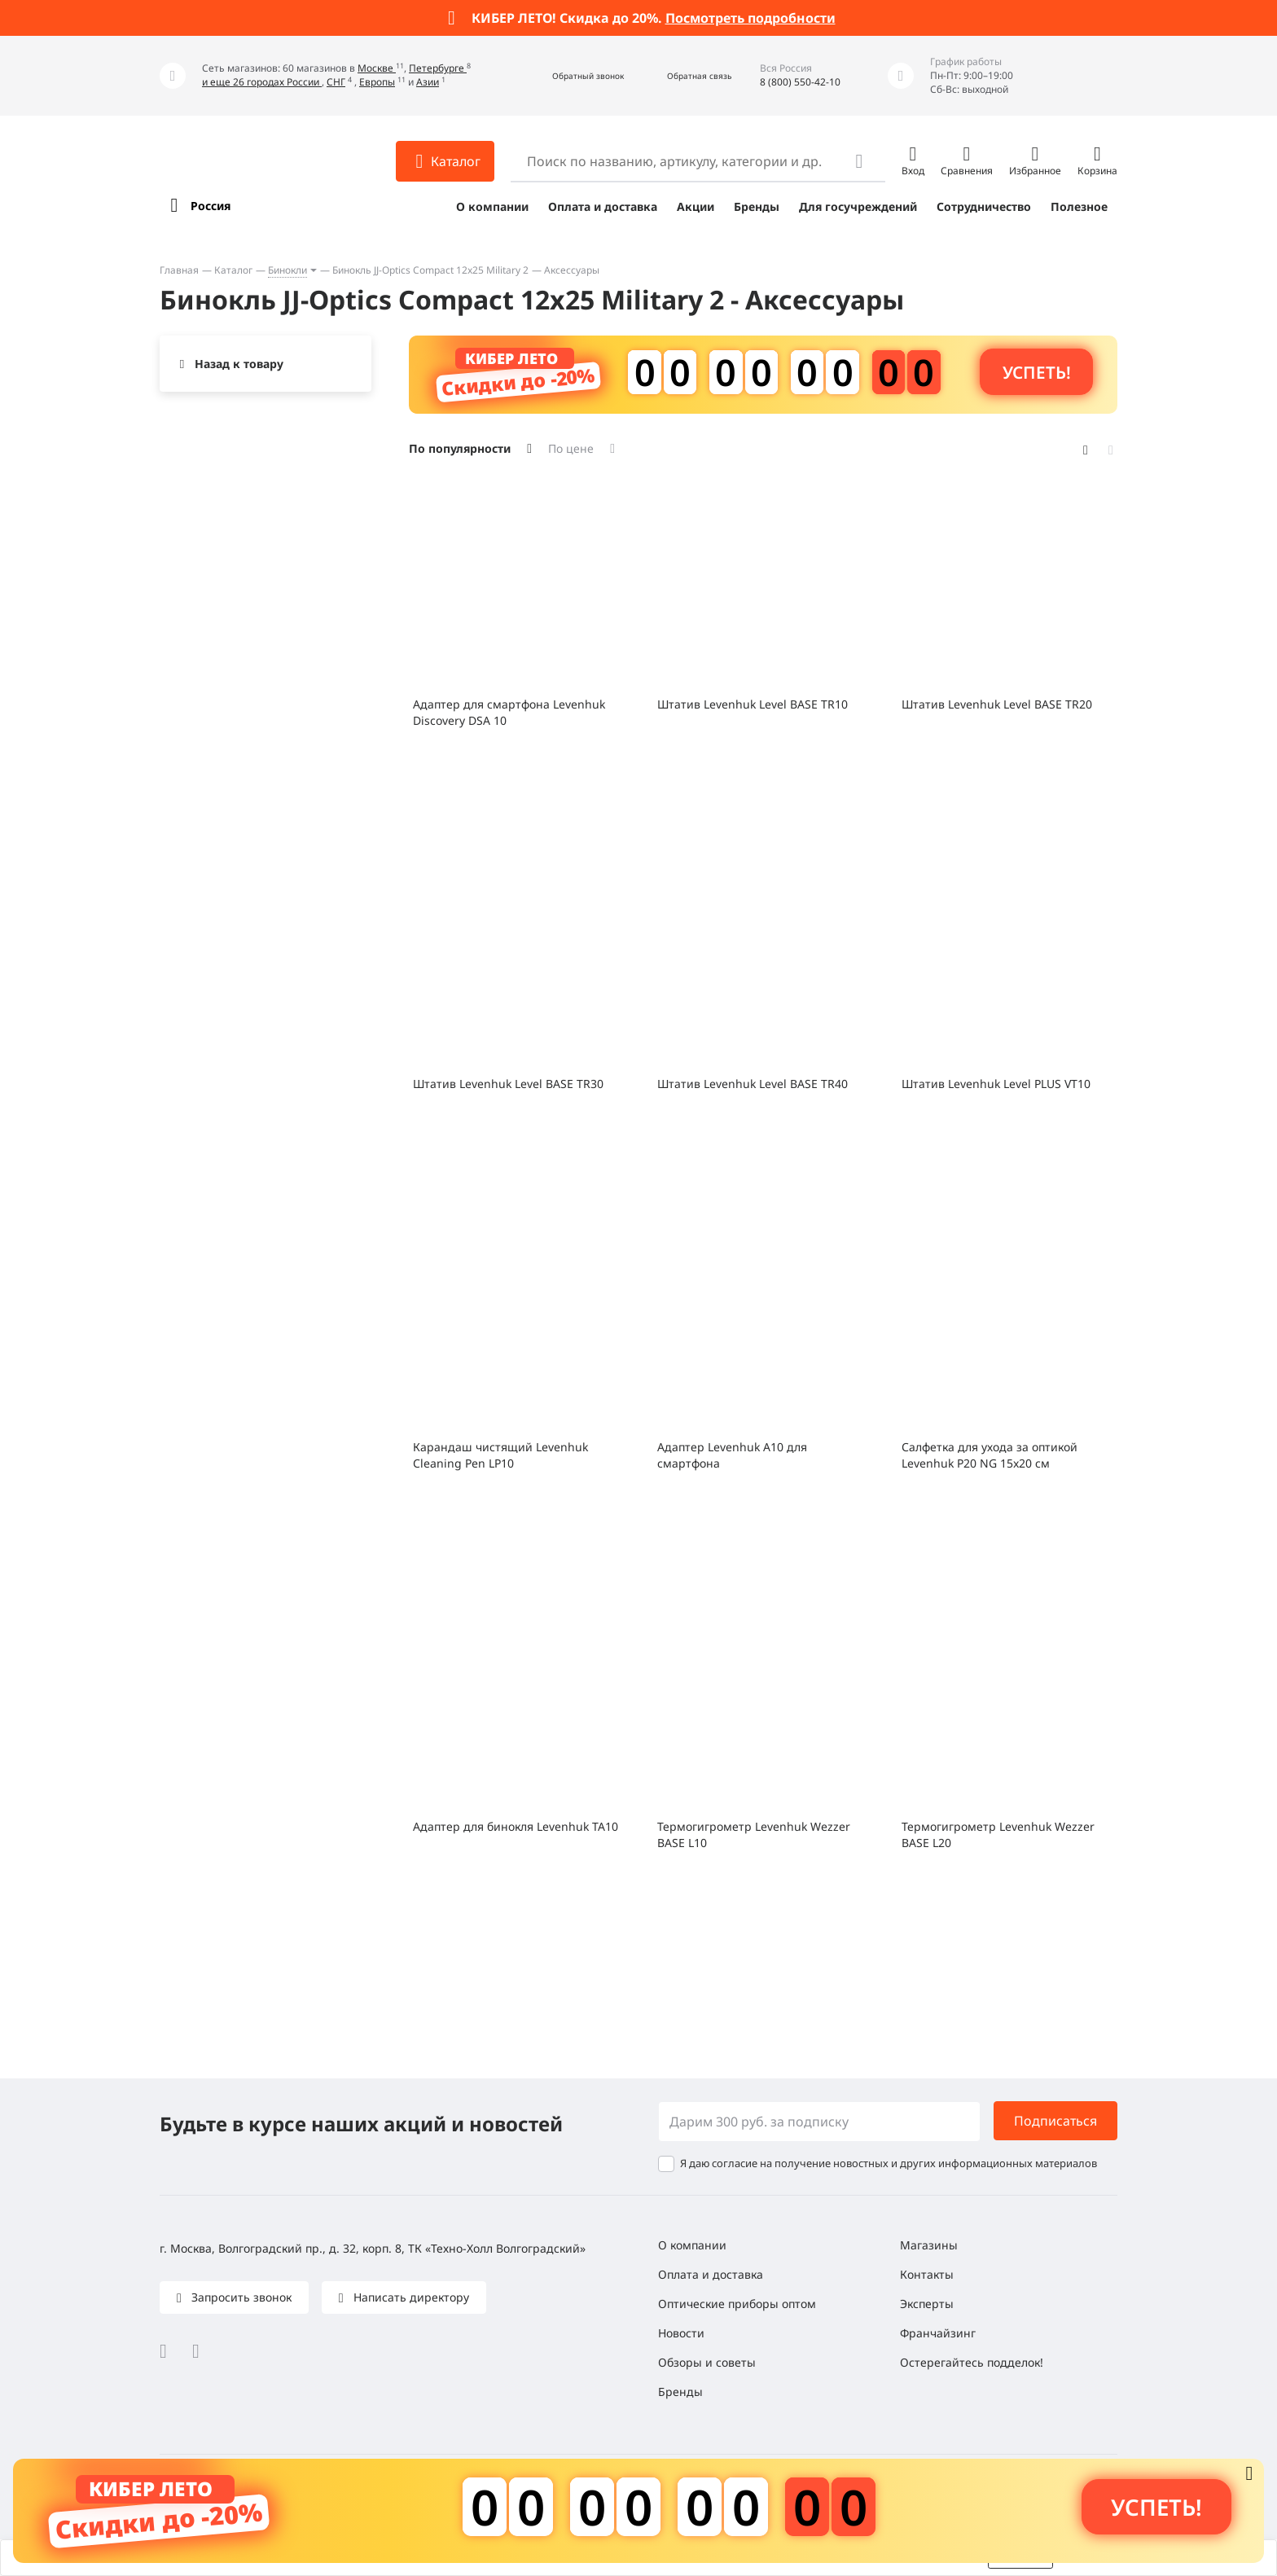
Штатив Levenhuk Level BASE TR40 (752, 1083)
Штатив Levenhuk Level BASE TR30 (508, 1083)
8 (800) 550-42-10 (800, 82)
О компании (492, 206)
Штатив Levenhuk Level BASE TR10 (752, 704)
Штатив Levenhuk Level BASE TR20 (997, 704)
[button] (570, 76)
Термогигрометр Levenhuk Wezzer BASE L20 (998, 1834)
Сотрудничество (984, 206)
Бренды (756, 206)
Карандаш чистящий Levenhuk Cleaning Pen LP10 (500, 1455)
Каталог (233, 270)
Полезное (1079, 206)
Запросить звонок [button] (240, 2297)
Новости (681, 2333)
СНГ (336, 82)
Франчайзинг (938, 2333)
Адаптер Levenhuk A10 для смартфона (732, 1455)
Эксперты (927, 2303)
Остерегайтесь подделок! (971, 2362)
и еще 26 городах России (262, 82)
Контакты (927, 2274)
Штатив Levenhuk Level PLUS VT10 (996, 1083)
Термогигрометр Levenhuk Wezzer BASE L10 (753, 1834)
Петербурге (438, 68)
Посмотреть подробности (750, 18)
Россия (210, 205)
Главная (179, 270)
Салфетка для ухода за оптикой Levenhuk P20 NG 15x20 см (989, 1455)
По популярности (460, 448)
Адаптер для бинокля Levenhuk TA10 (515, 1826)
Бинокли (287, 270)
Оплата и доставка (602, 206)
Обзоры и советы (707, 2362)
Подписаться (1055, 2121)
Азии (427, 82)
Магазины (929, 2245)
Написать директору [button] (409, 2297)
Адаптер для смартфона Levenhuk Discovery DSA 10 (509, 712)
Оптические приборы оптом (737, 2303)
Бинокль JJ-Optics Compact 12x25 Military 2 (430, 270)
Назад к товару (239, 363)
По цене (571, 448)
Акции (695, 206)
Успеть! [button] (1037, 372)
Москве (377, 68)
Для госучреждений (858, 206)
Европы (377, 82)
